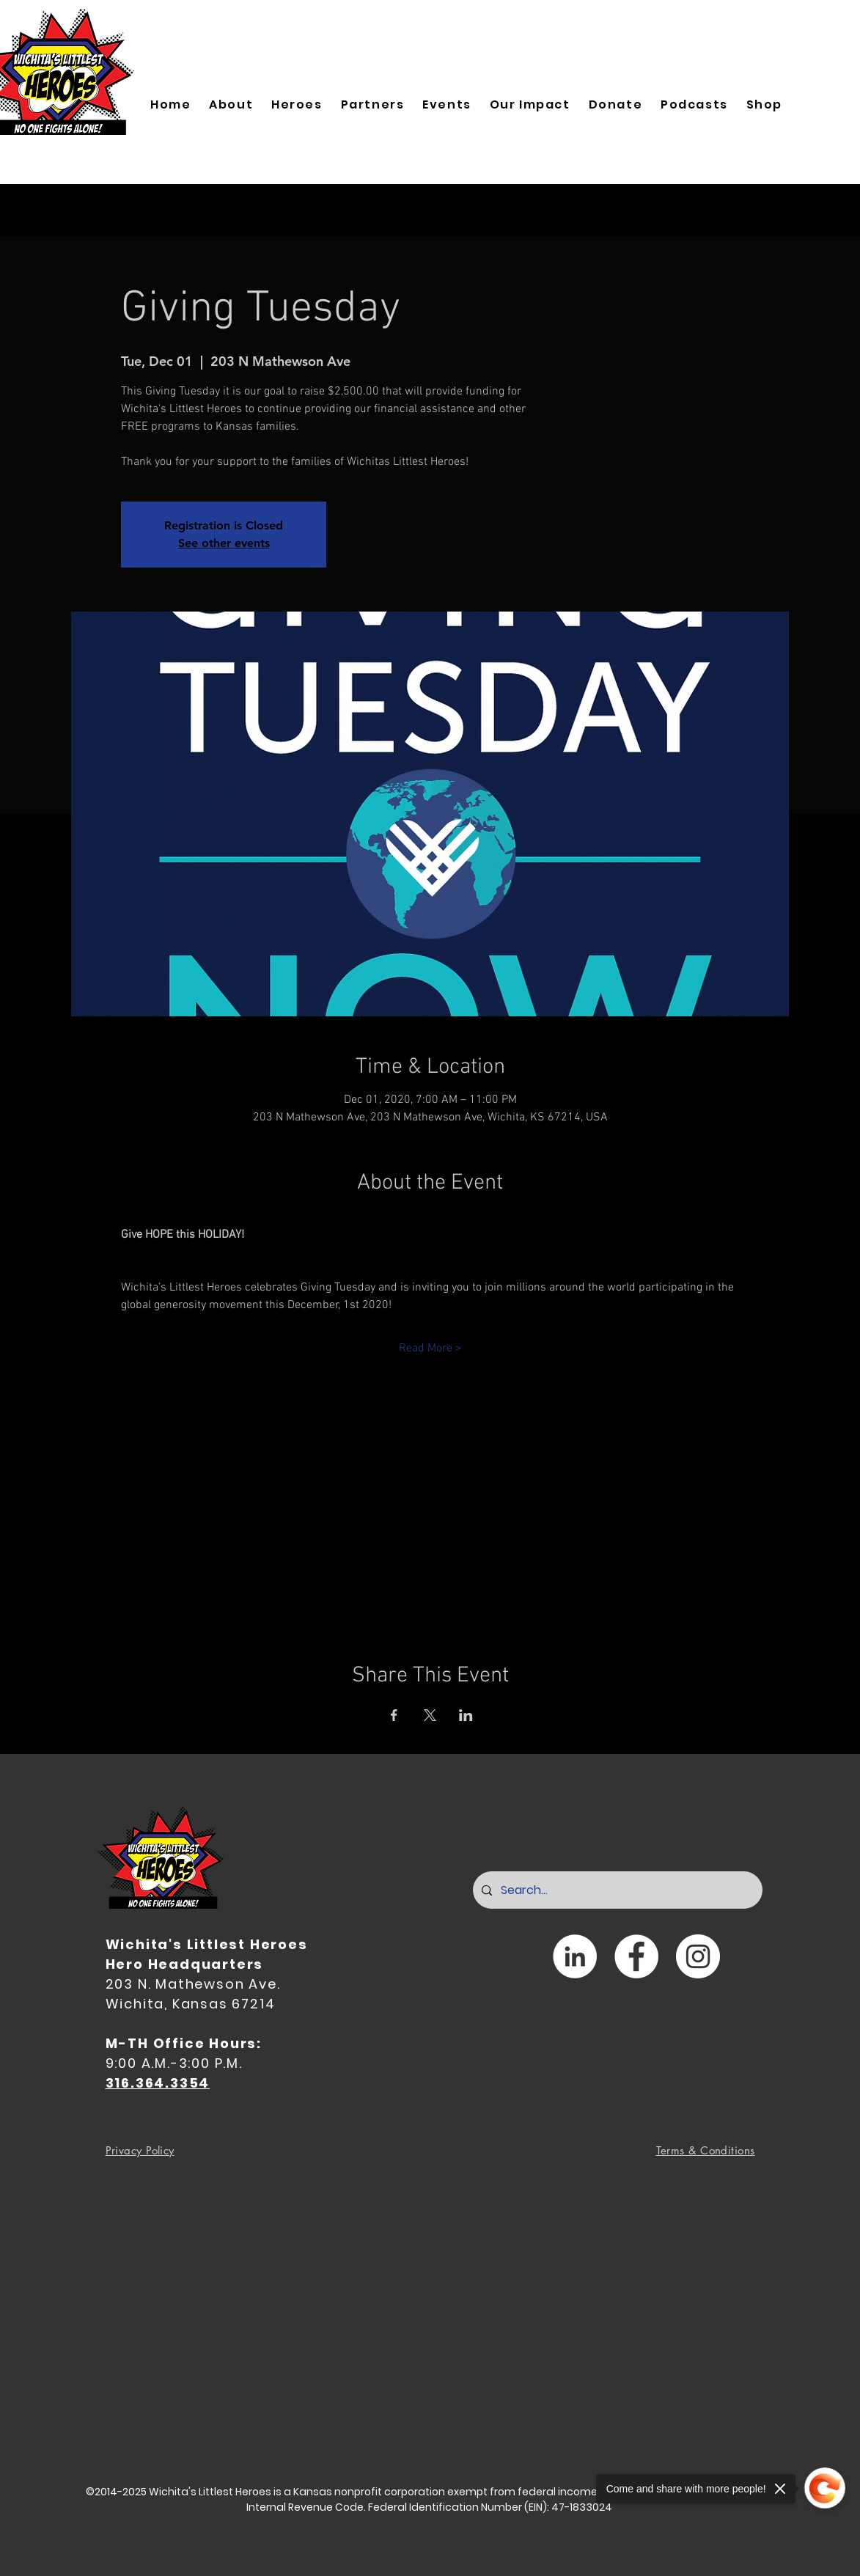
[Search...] (616, 1890)
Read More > (430, 1348)
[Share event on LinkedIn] (466, 1715)
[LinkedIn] (575, 1956)
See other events (224, 543)
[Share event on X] (430, 1715)
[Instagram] (698, 1956)
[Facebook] (636, 1956)
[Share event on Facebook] (394, 1715)
